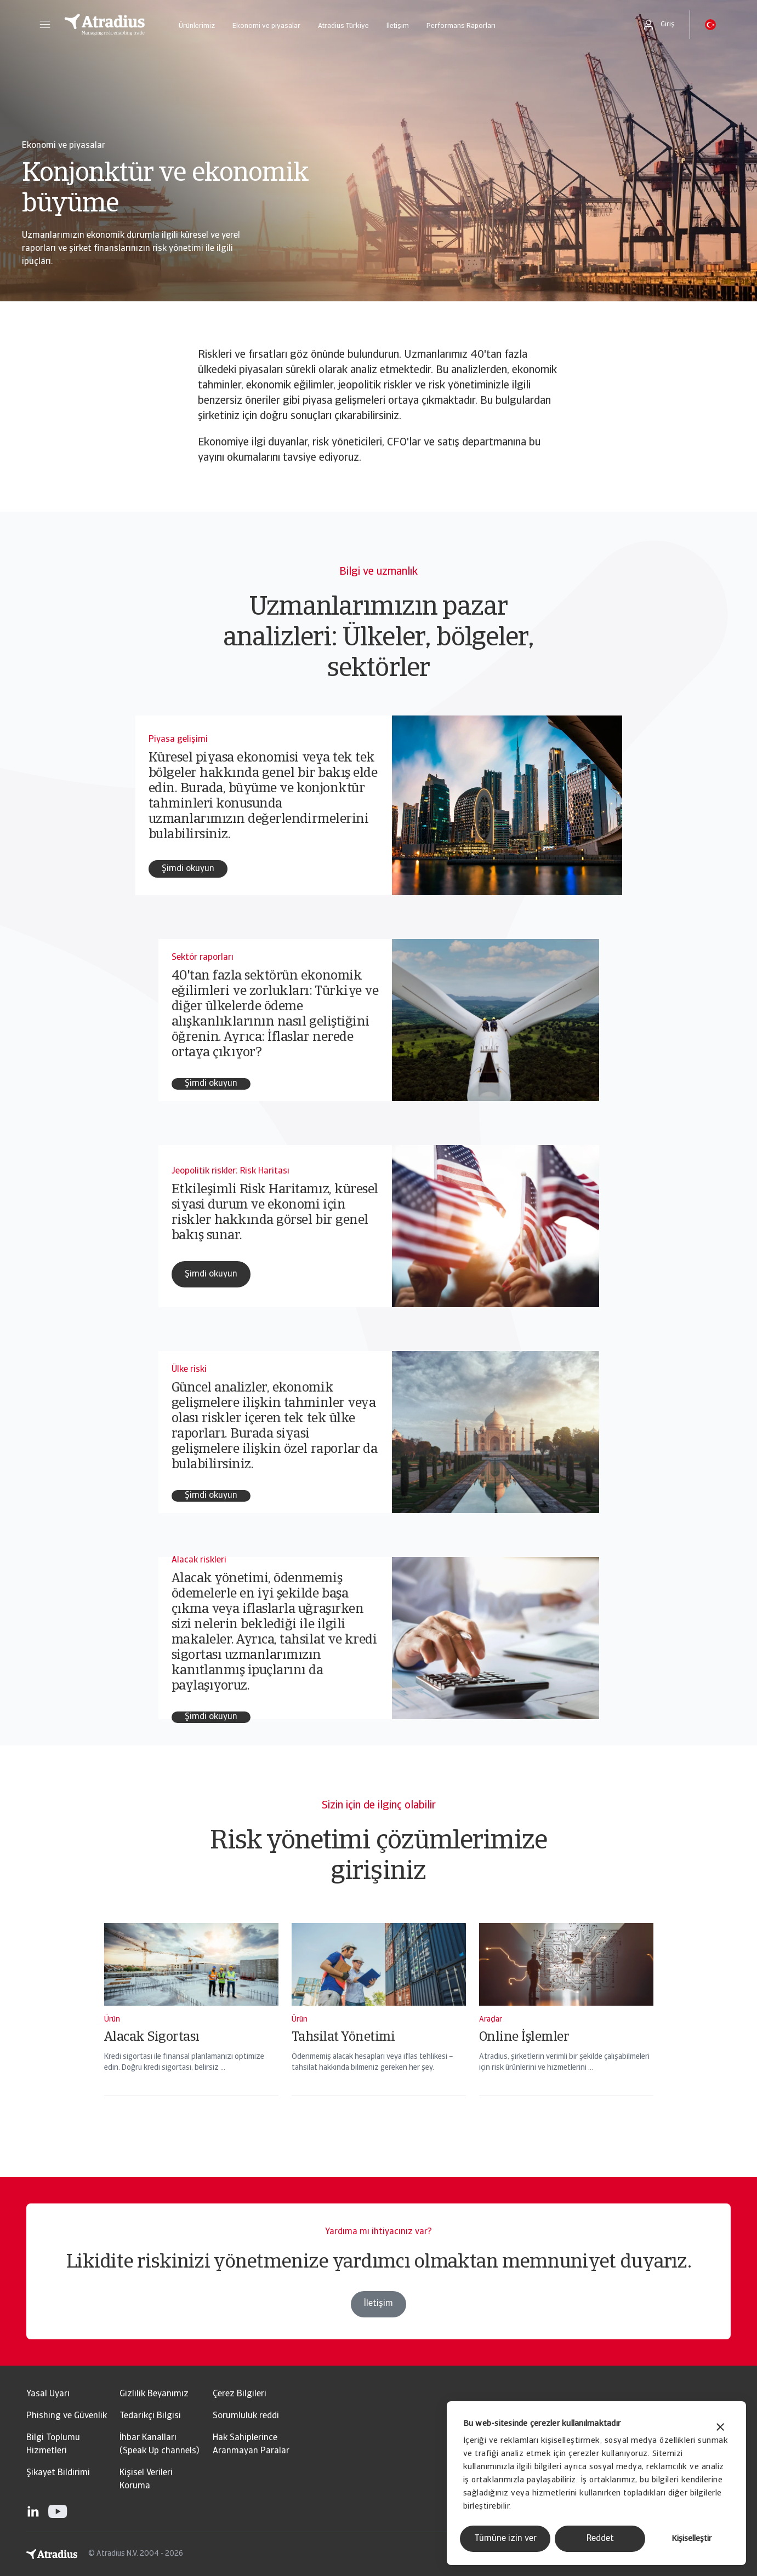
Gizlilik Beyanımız (154, 2394)
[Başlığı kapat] (720, 2428)
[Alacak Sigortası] (191, 2024)
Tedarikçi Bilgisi (150, 2416)
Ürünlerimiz (197, 26)
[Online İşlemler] (566, 2024)
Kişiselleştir (691, 2539)
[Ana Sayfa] (105, 25)
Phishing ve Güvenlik (66, 2416)
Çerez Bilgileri (239, 2394)
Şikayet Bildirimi (58, 2473)
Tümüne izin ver (505, 2538)
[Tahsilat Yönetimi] (379, 2024)
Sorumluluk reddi (246, 2416)
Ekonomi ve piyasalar (266, 26)
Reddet (600, 2538)
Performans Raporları (461, 26)
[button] (45, 25)
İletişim (397, 26)
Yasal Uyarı (48, 2394)
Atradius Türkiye (343, 26)
